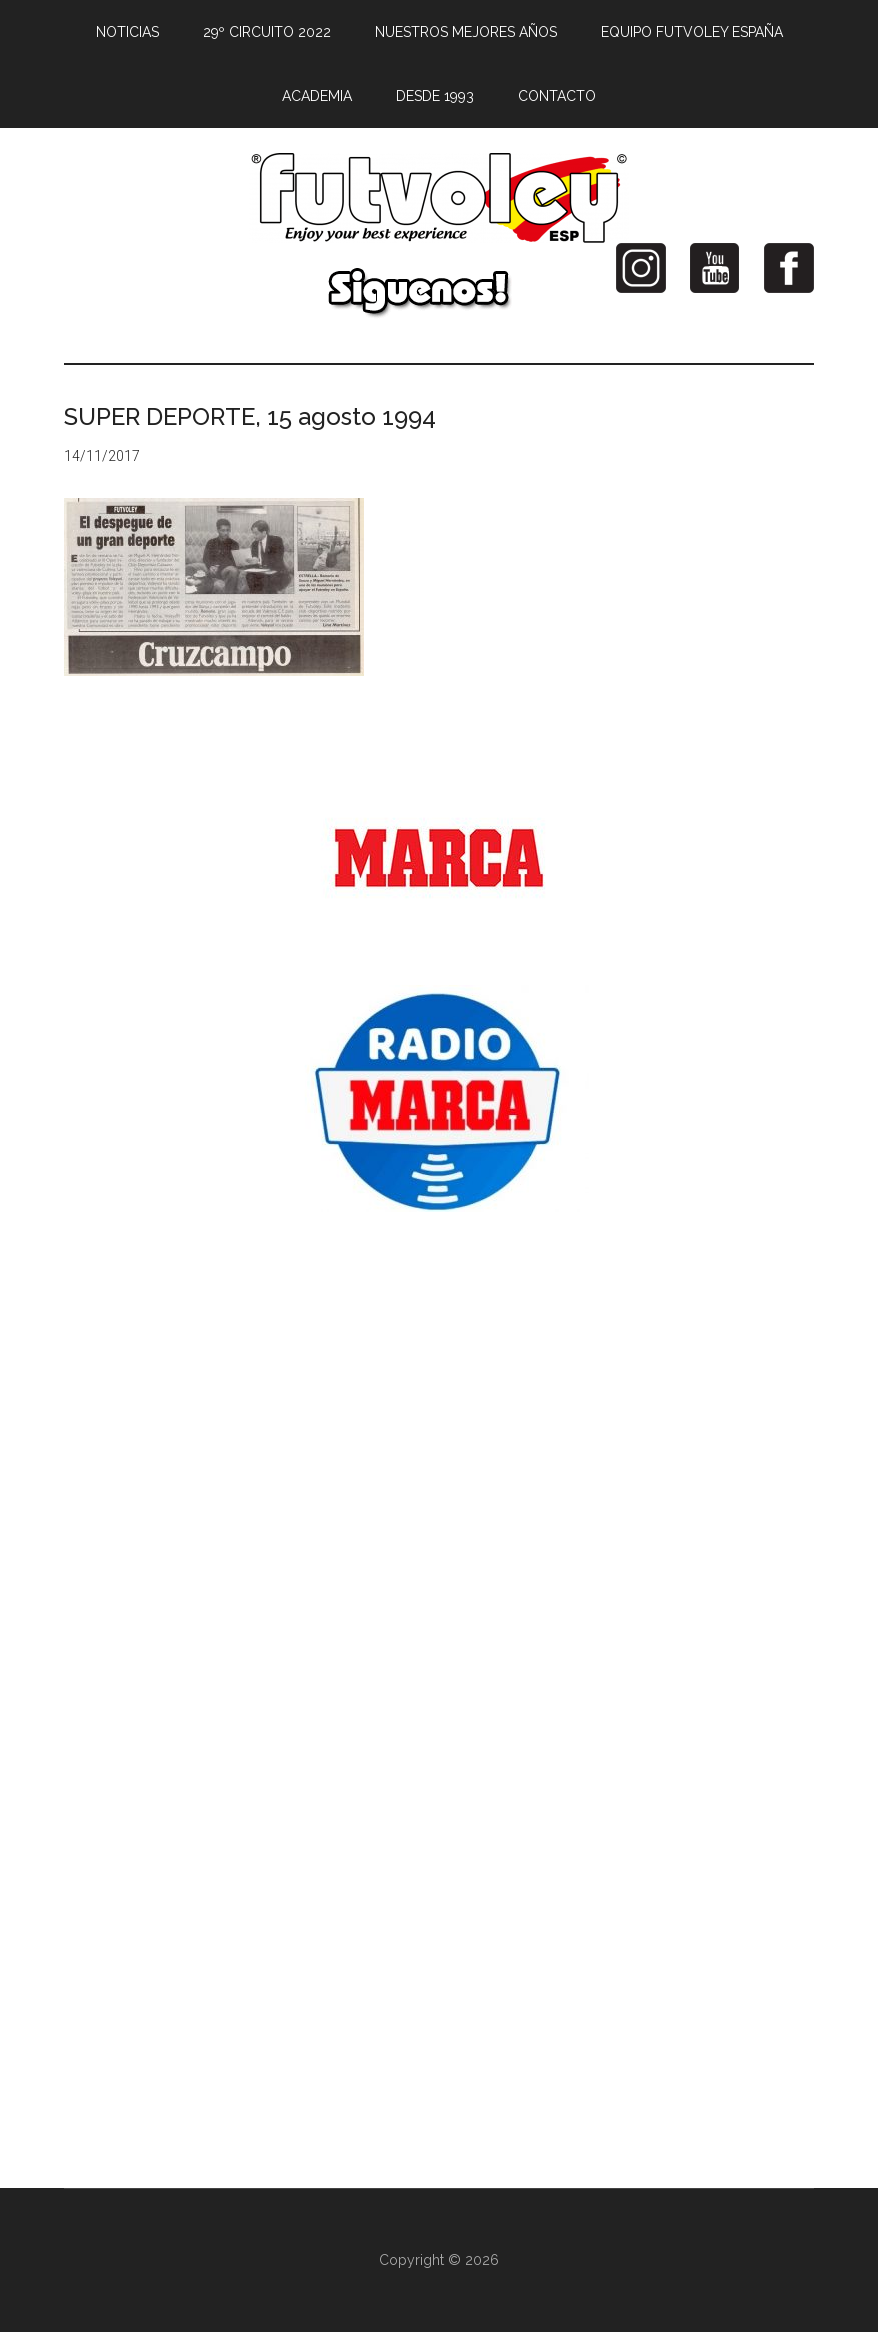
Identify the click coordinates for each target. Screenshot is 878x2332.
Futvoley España (439, 198)
